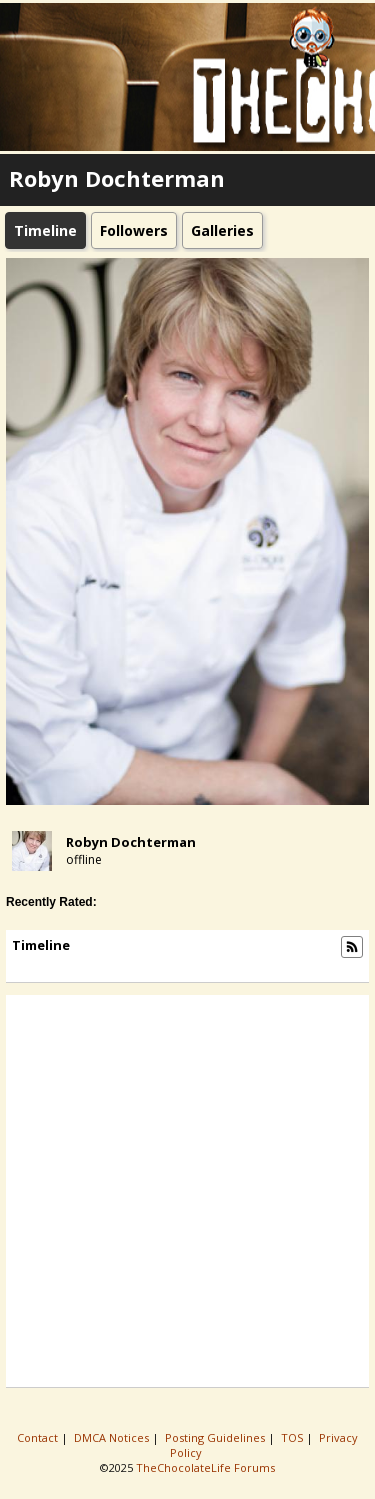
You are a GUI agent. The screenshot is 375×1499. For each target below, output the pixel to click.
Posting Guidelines (216, 1437)
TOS (293, 1437)
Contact (39, 1437)
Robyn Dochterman (131, 842)
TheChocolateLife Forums (205, 1467)
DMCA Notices (113, 1437)
